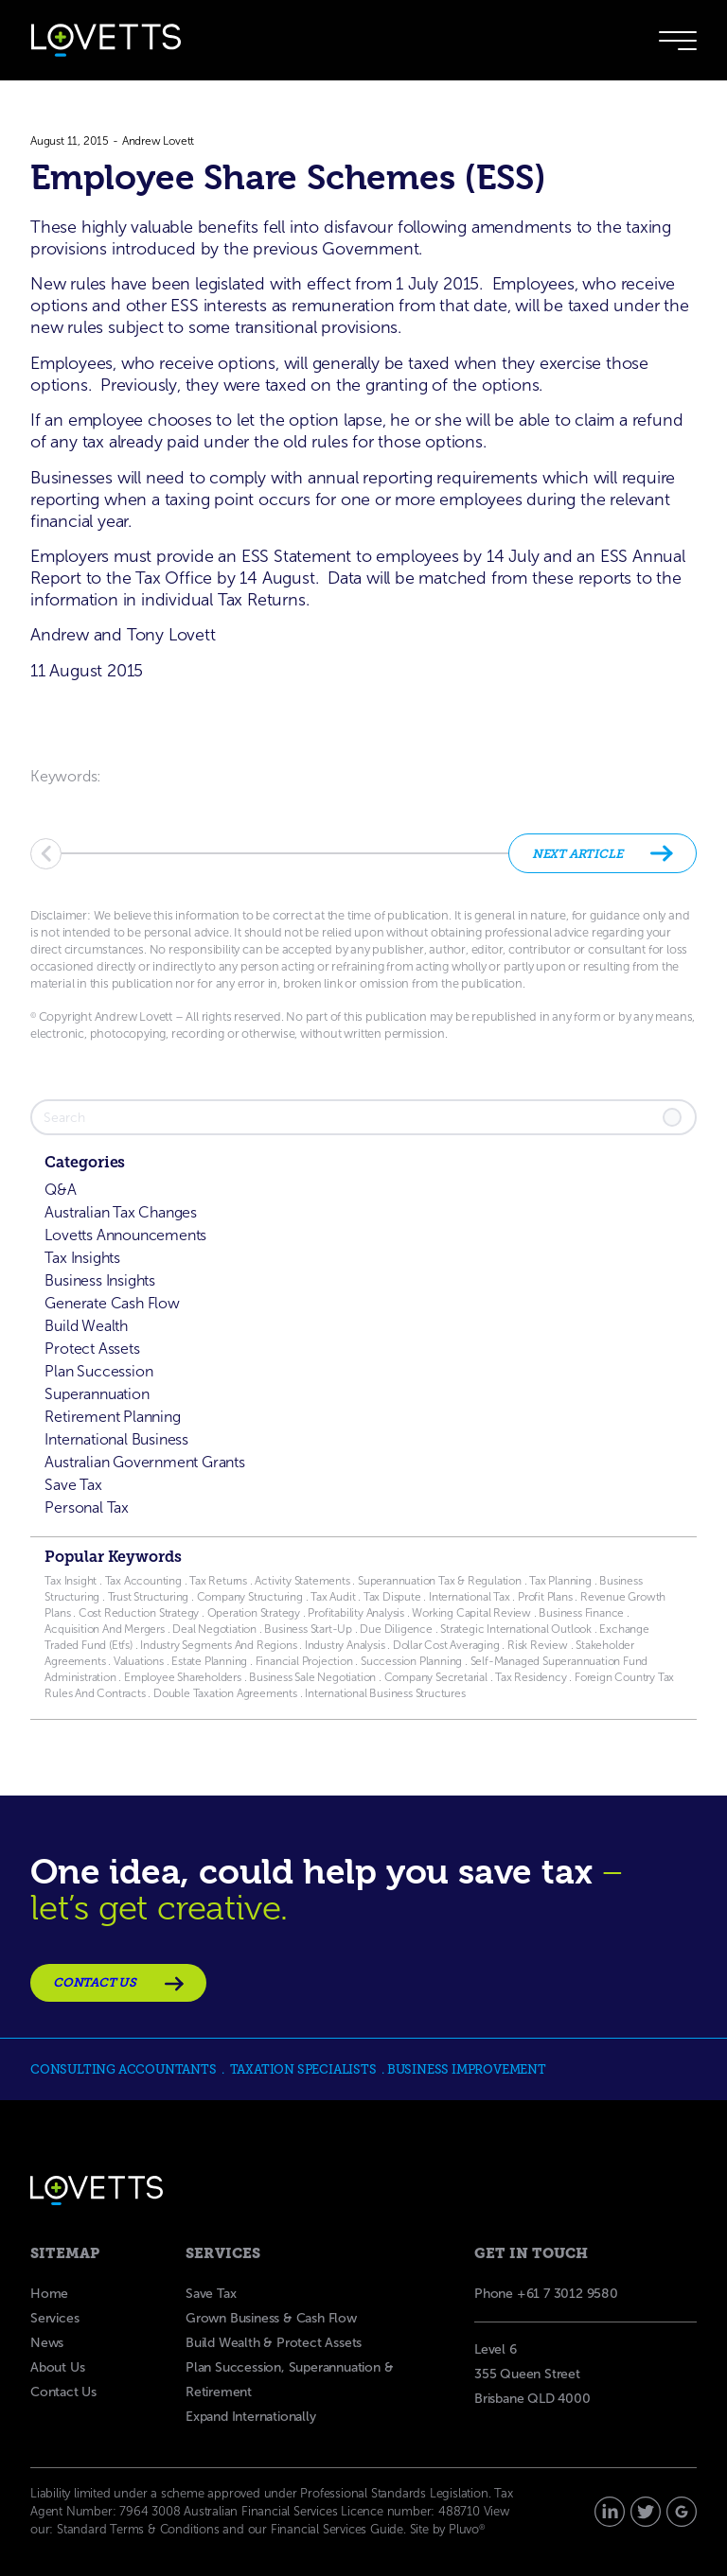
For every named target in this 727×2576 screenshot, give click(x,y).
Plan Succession (98, 1371)
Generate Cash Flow (111, 1303)
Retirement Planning (112, 1417)
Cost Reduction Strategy (139, 1613)
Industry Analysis (343, 1645)
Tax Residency (530, 1677)
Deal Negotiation (214, 1629)
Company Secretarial (436, 1677)
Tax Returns (218, 1580)
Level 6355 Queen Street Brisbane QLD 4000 (532, 2374)
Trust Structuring (149, 1596)
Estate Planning (209, 1661)
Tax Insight (71, 1580)
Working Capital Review (471, 1613)
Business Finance (581, 1613)
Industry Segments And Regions (218, 1645)
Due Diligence (396, 1629)
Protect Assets (91, 1349)
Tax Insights (82, 1258)
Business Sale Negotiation (312, 1677)
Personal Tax (86, 1507)
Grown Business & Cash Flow (271, 2318)
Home (49, 2294)
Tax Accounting (143, 1580)
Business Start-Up (308, 1629)
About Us (57, 2367)
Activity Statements (303, 1580)
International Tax (469, 1596)
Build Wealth (86, 1326)
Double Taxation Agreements (226, 1693)
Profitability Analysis (356, 1613)
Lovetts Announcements (125, 1235)
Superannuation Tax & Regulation (440, 1580)
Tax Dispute (392, 1596)
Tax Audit (334, 1596)
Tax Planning (560, 1580)
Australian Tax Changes (120, 1212)
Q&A (60, 1190)
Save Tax (72, 1485)
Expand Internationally (251, 2417)
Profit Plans (545, 1596)
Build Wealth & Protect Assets (274, 2343)
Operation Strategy (253, 1613)
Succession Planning (411, 1661)
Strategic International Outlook (517, 1629)
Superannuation (96, 1394)
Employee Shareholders (181, 1677)
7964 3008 (149, 2511)
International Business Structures (385, 1693)
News (46, 2343)
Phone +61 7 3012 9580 (546, 2294)
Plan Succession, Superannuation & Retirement (289, 2379)
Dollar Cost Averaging (446, 1645)
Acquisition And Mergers (104, 1629)
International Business (116, 1439)
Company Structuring (250, 1596)
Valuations (139, 1661)
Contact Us (63, 2392)
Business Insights (99, 1280)
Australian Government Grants (144, 1462)
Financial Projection (304, 1661)
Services (54, 2318)
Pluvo (467, 2529)
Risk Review (536, 1645)
